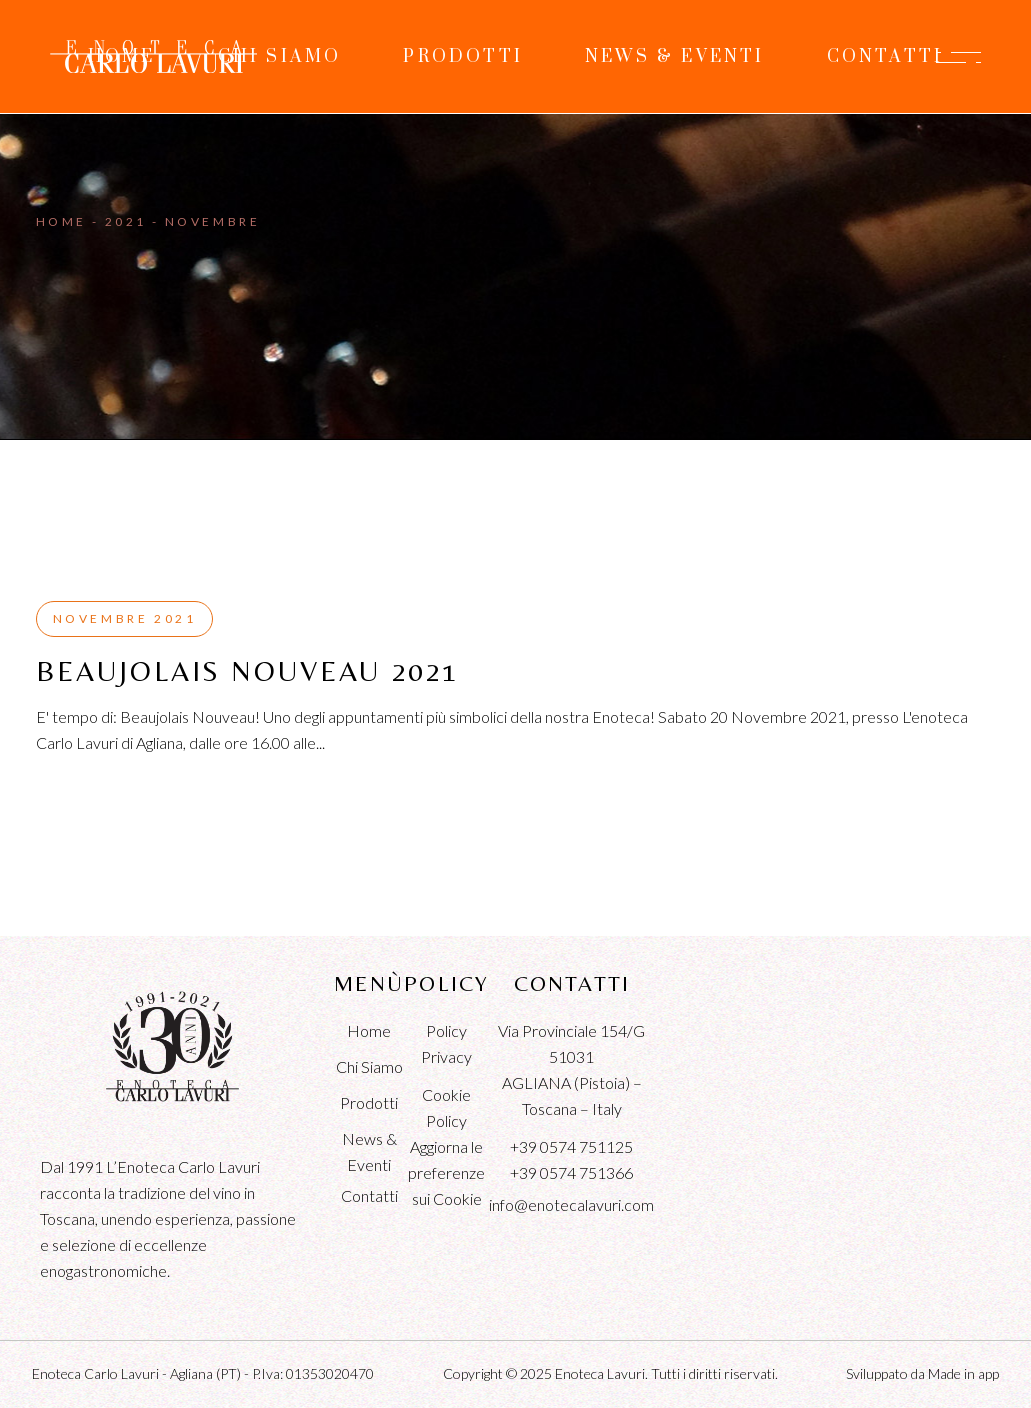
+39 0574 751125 (571, 1146)
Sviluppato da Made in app (922, 1373)
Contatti (369, 1195)
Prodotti (369, 1102)
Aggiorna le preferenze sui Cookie (446, 1172)
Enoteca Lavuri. (601, 1373)
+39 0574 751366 (571, 1172)
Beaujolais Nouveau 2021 (247, 670)
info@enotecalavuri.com (571, 1204)
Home (369, 1030)
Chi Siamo (369, 1066)
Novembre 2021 (125, 618)
